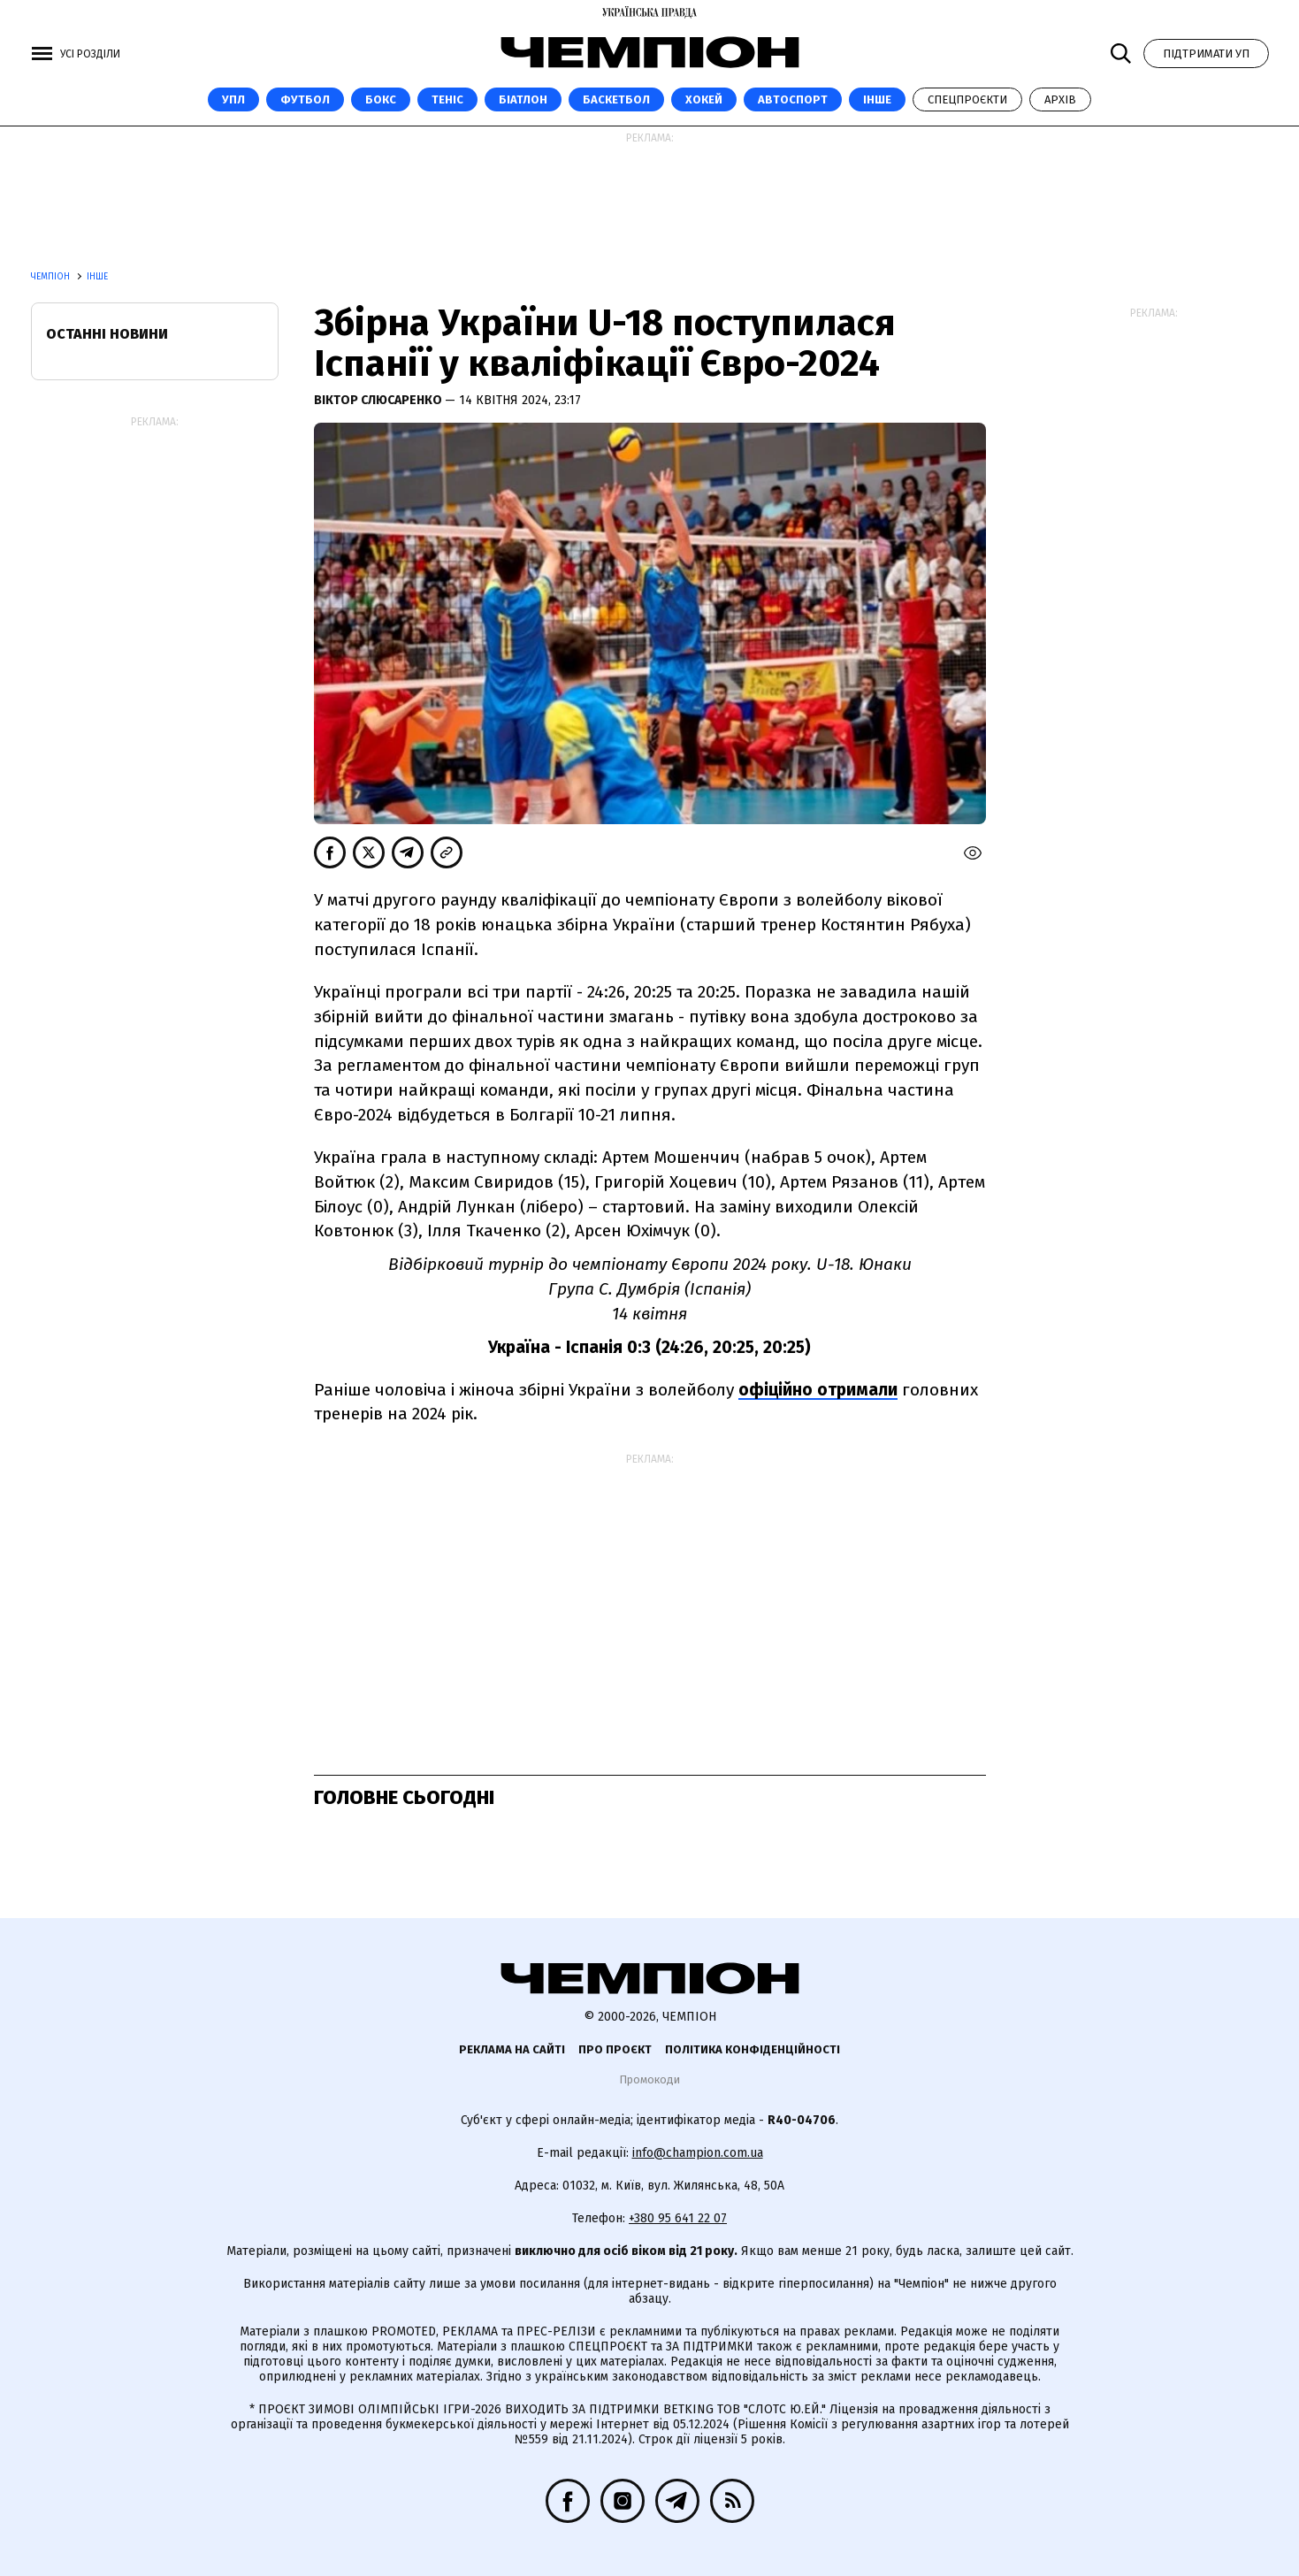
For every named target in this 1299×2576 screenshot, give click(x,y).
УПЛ (233, 99)
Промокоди (649, 2079)
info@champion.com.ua (697, 2152)
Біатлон (523, 99)
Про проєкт (615, 2049)
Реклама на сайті (512, 2049)
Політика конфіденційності (752, 2049)
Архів (1060, 99)
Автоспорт (793, 99)
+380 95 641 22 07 (678, 2218)
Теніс (447, 99)
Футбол (305, 99)
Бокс (380, 99)
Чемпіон (52, 276)
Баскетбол (616, 99)
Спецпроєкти (967, 99)
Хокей (703, 99)
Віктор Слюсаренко (379, 400)
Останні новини (107, 333)
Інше (877, 99)
